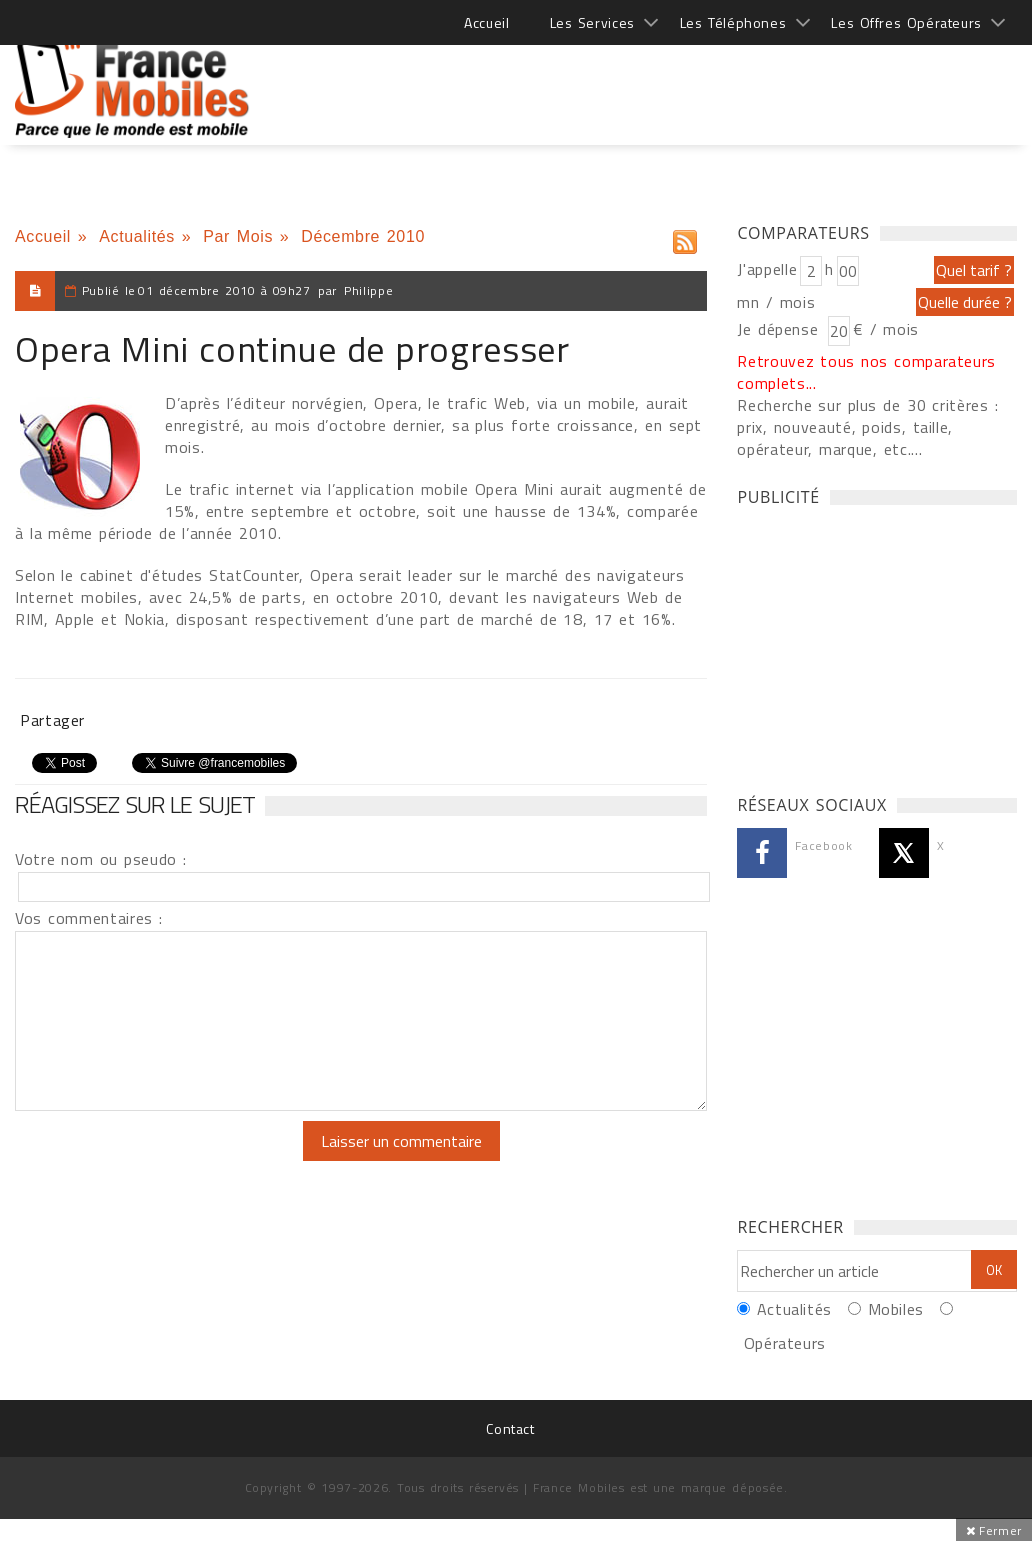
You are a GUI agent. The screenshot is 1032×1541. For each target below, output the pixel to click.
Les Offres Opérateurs (906, 22)
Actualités (137, 236)
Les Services (592, 22)
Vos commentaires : (89, 918)
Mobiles (896, 1309)
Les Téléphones (733, 22)
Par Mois (238, 236)
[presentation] (182, 1160)
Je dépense (780, 329)
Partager (52, 720)
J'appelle (767, 269)
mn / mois (776, 302)
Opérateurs (785, 1343)
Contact (510, 1428)
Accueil (486, 22)
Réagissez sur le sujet (135, 804)
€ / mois (886, 329)
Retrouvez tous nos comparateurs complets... (866, 372)
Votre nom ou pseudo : (101, 859)
